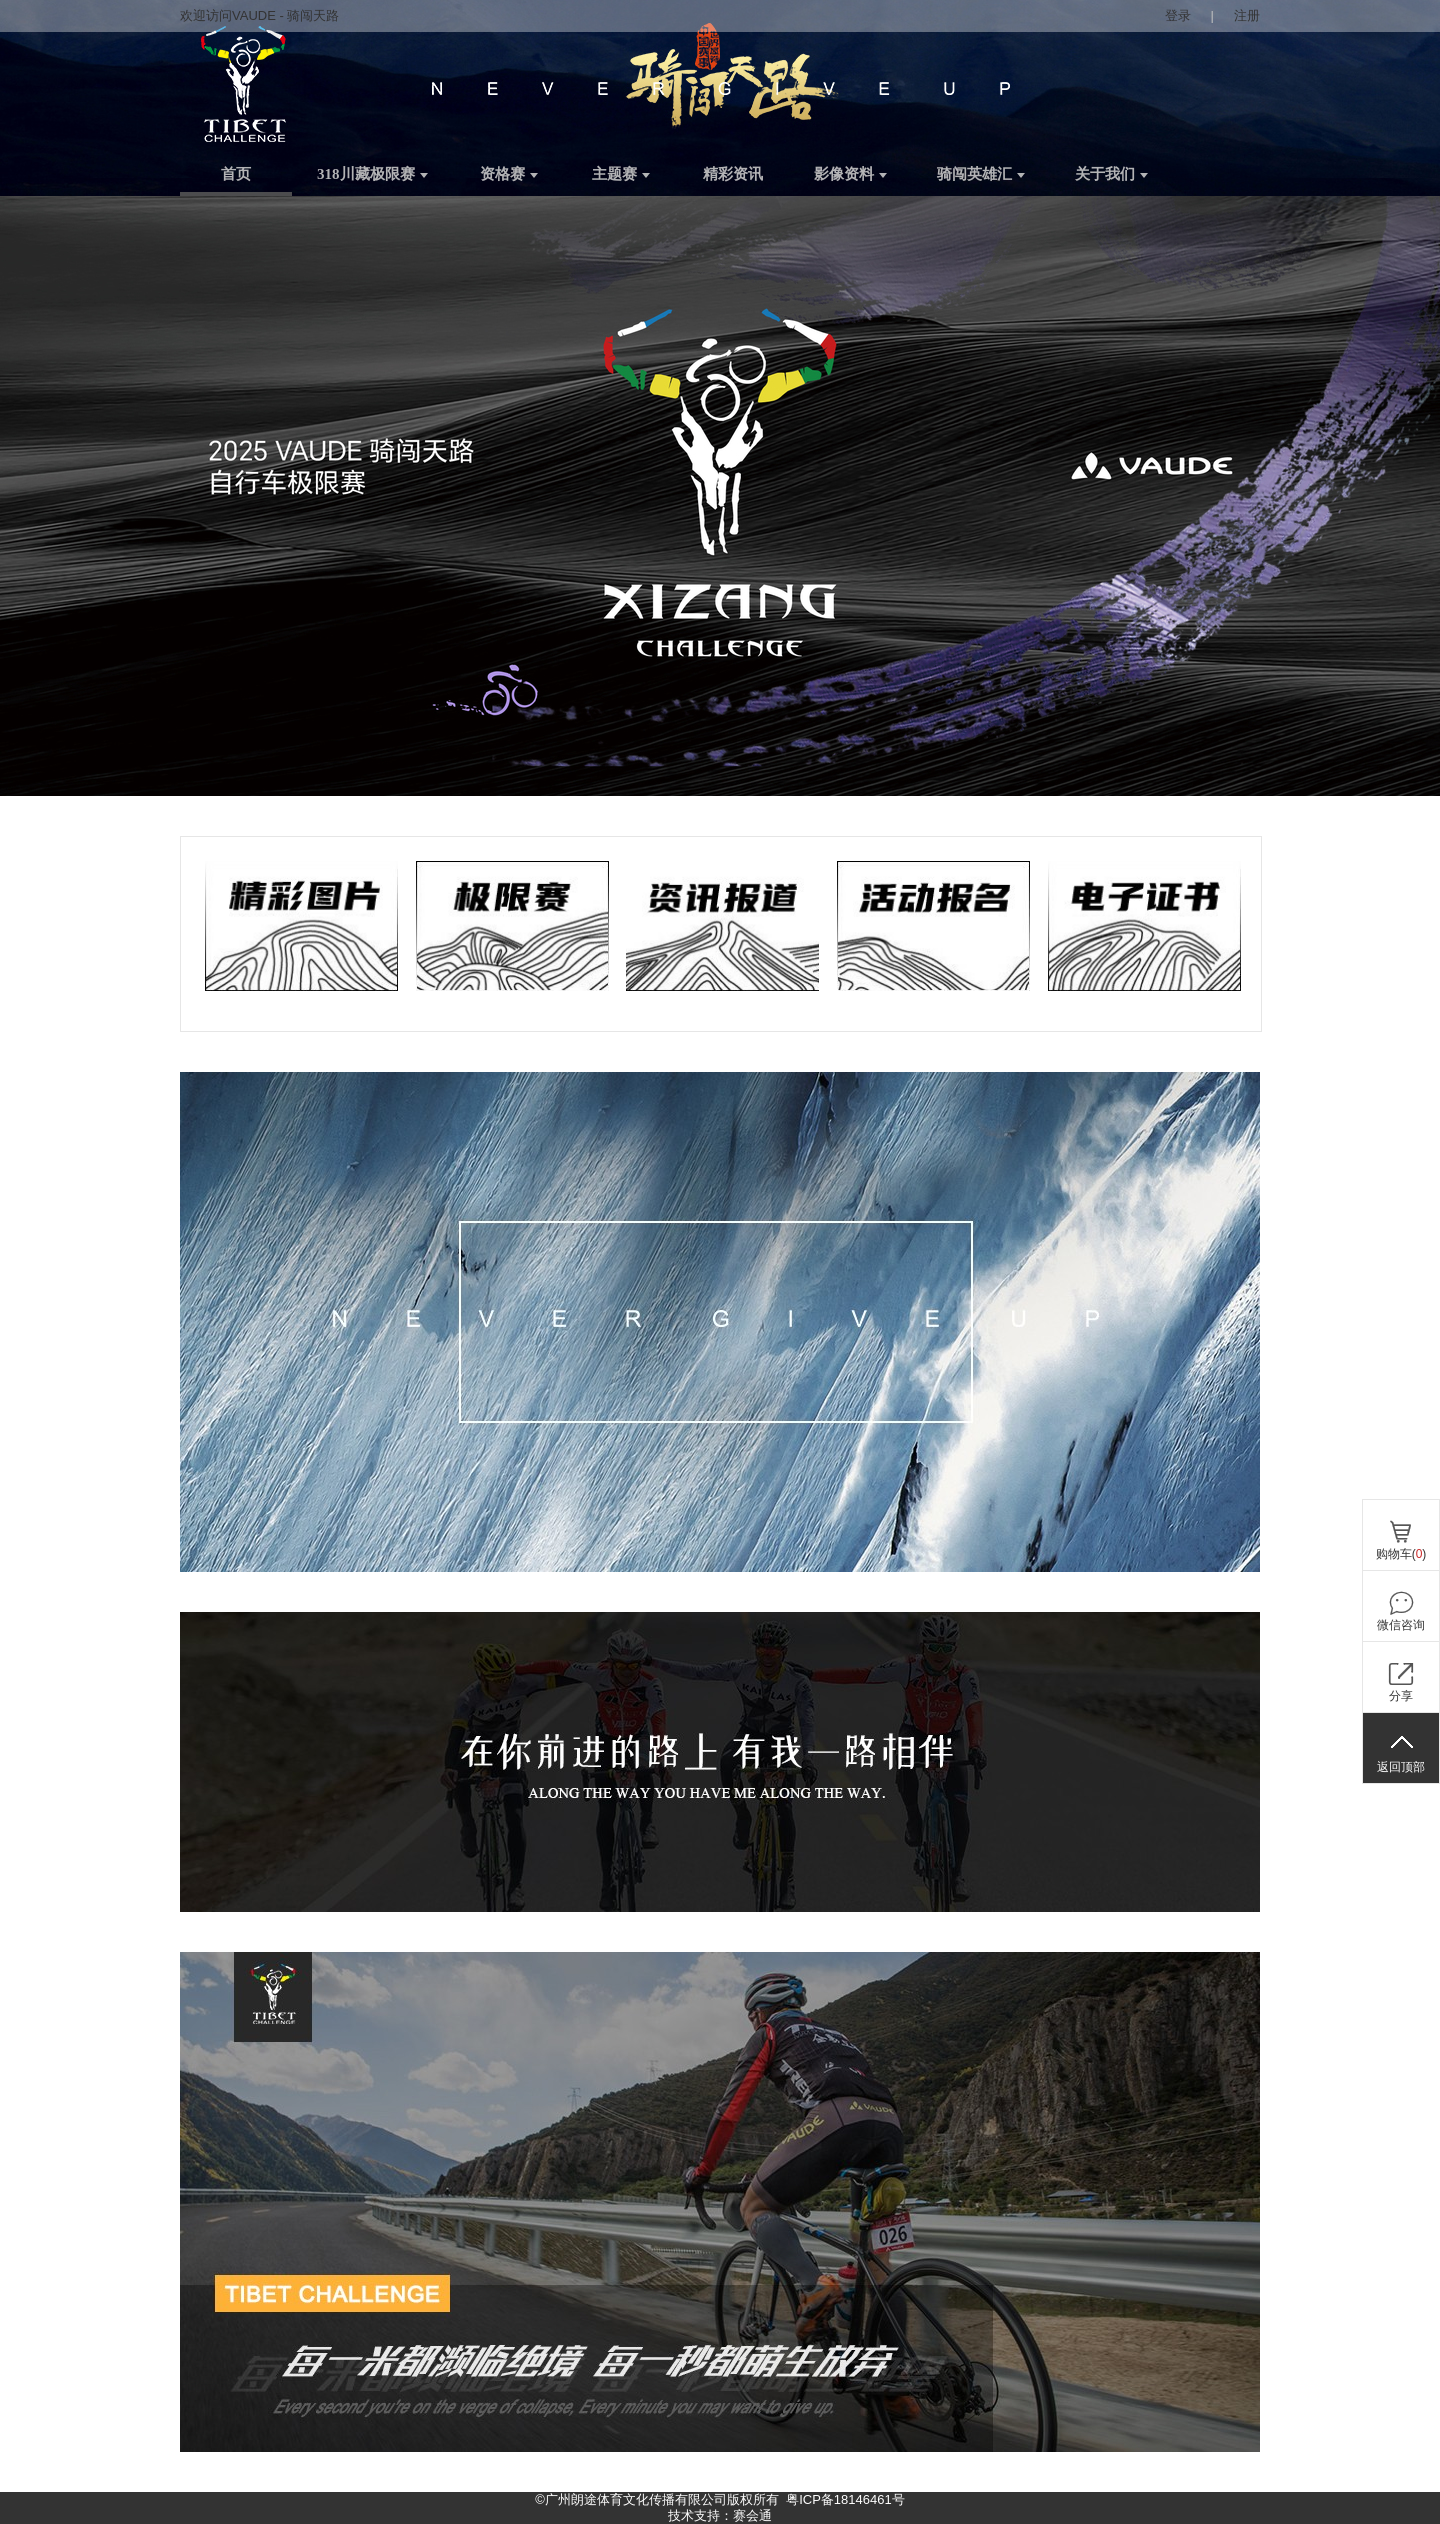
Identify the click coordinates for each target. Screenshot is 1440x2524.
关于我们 (1111, 174)
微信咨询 (1401, 1625)
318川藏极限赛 (372, 174)
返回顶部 (1401, 1767)
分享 (1401, 1696)
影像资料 (850, 174)
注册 (1247, 15)
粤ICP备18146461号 (845, 2499)
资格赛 (509, 174)
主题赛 (621, 174)
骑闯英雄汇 (981, 174)
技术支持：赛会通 (720, 2515)
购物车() (1401, 1554)
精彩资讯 (733, 174)
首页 (236, 174)
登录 (1178, 15)
